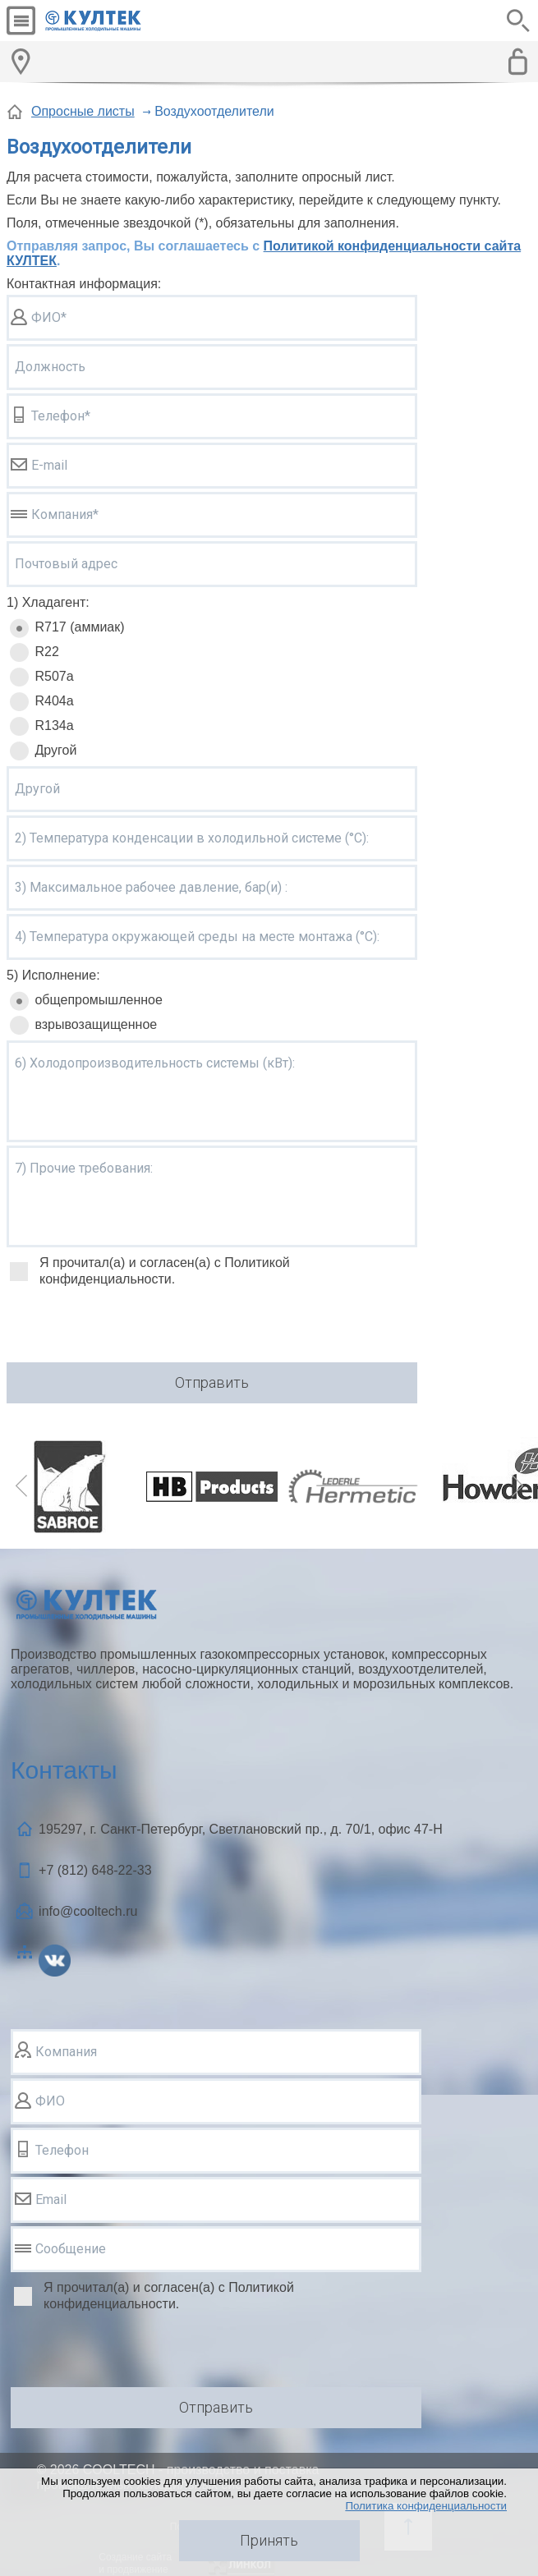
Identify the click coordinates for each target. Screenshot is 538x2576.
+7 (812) (95, 1870)
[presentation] (131, 1327)
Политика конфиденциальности (426, 2506)
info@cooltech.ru (88, 1911)
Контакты (64, 1770)
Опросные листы (83, 111)
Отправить (212, 1382)
